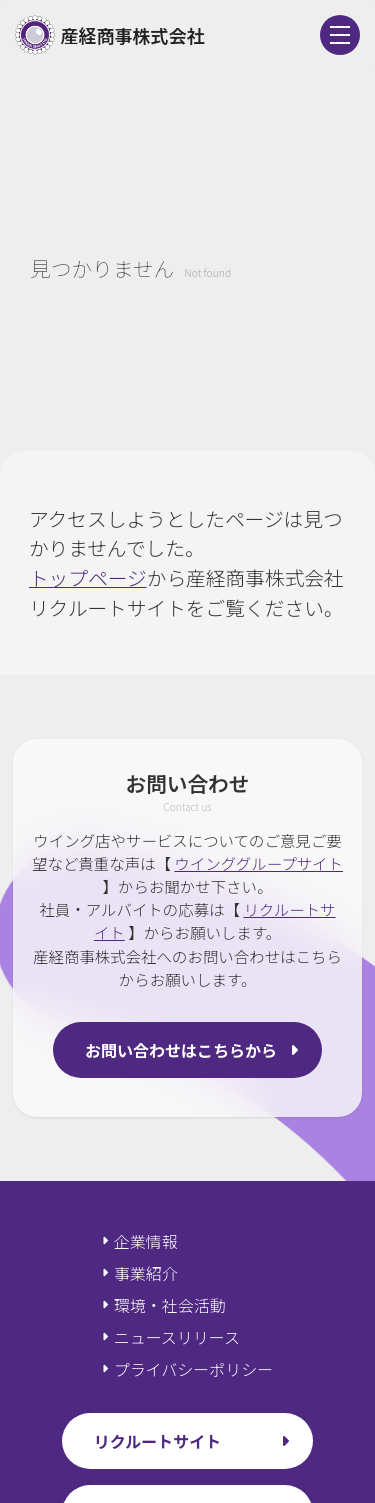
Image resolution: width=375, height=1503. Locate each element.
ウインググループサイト (258, 863)
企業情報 (146, 1241)
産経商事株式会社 (109, 35)
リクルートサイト (158, 1441)
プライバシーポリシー (194, 1369)
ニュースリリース (177, 1337)
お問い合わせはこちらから (181, 1050)
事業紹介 (146, 1273)
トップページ (88, 577)
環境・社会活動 (170, 1305)
